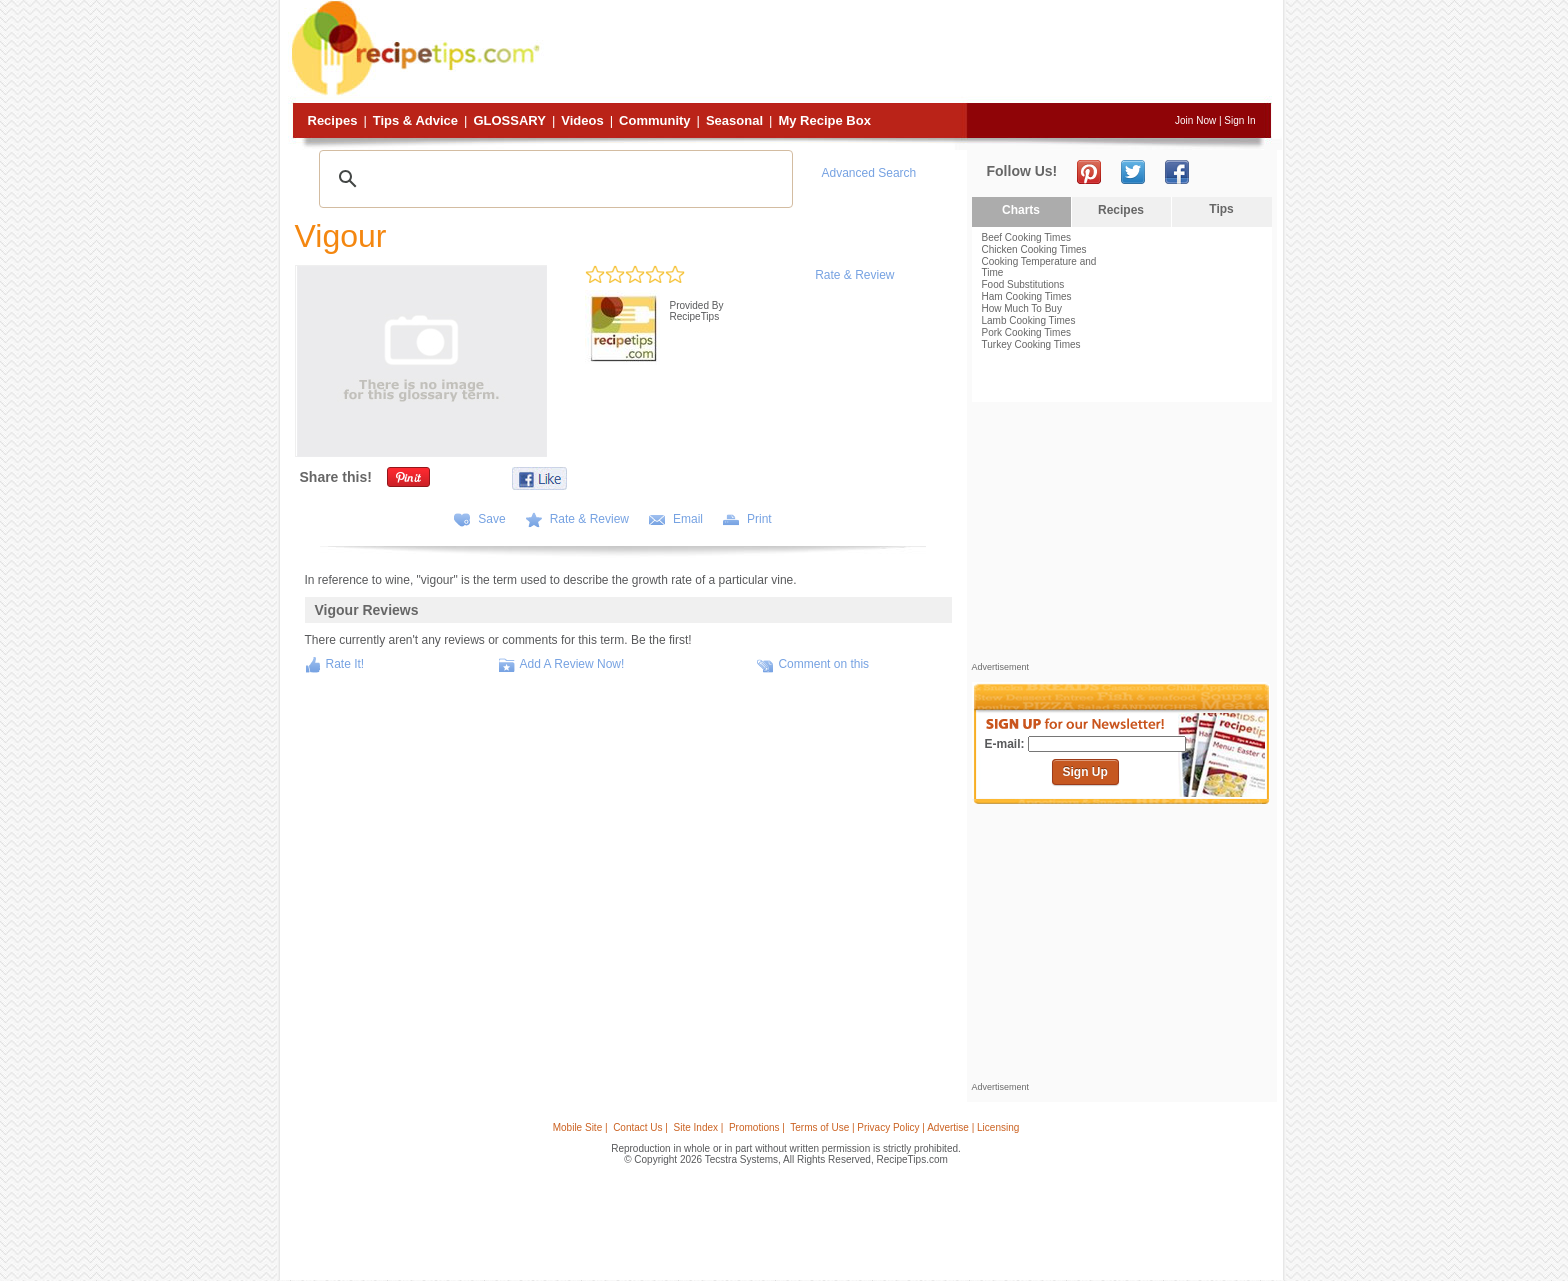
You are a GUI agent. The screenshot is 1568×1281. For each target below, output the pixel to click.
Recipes (333, 120)
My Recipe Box (824, 120)
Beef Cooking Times (1027, 237)
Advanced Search (869, 173)
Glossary (509, 120)
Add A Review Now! (572, 664)
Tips (1221, 209)
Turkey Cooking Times (1031, 344)
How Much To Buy (1022, 308)
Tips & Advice (415, 120)
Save (491, 519)
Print (759, 519)
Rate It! (345, 664)
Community (655, 120)
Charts (1021, 210)
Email (688, 519)
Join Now (1195, 120)
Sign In (1239, 120)
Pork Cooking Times (1026, 332)
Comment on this (823, 664)
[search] (553, 179)
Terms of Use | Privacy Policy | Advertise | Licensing (904, 1127)
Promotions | (757, 1127)
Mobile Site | (580, 1127)
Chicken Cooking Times (1034, 249)
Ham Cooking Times (1027, 296)
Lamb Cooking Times (1029, 320)
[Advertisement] (908, 53)
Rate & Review (854, 275)
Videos (582, 120)
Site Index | (699, 1127)
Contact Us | (640, 1127)
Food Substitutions (1023, 284)
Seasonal (734, 120)
